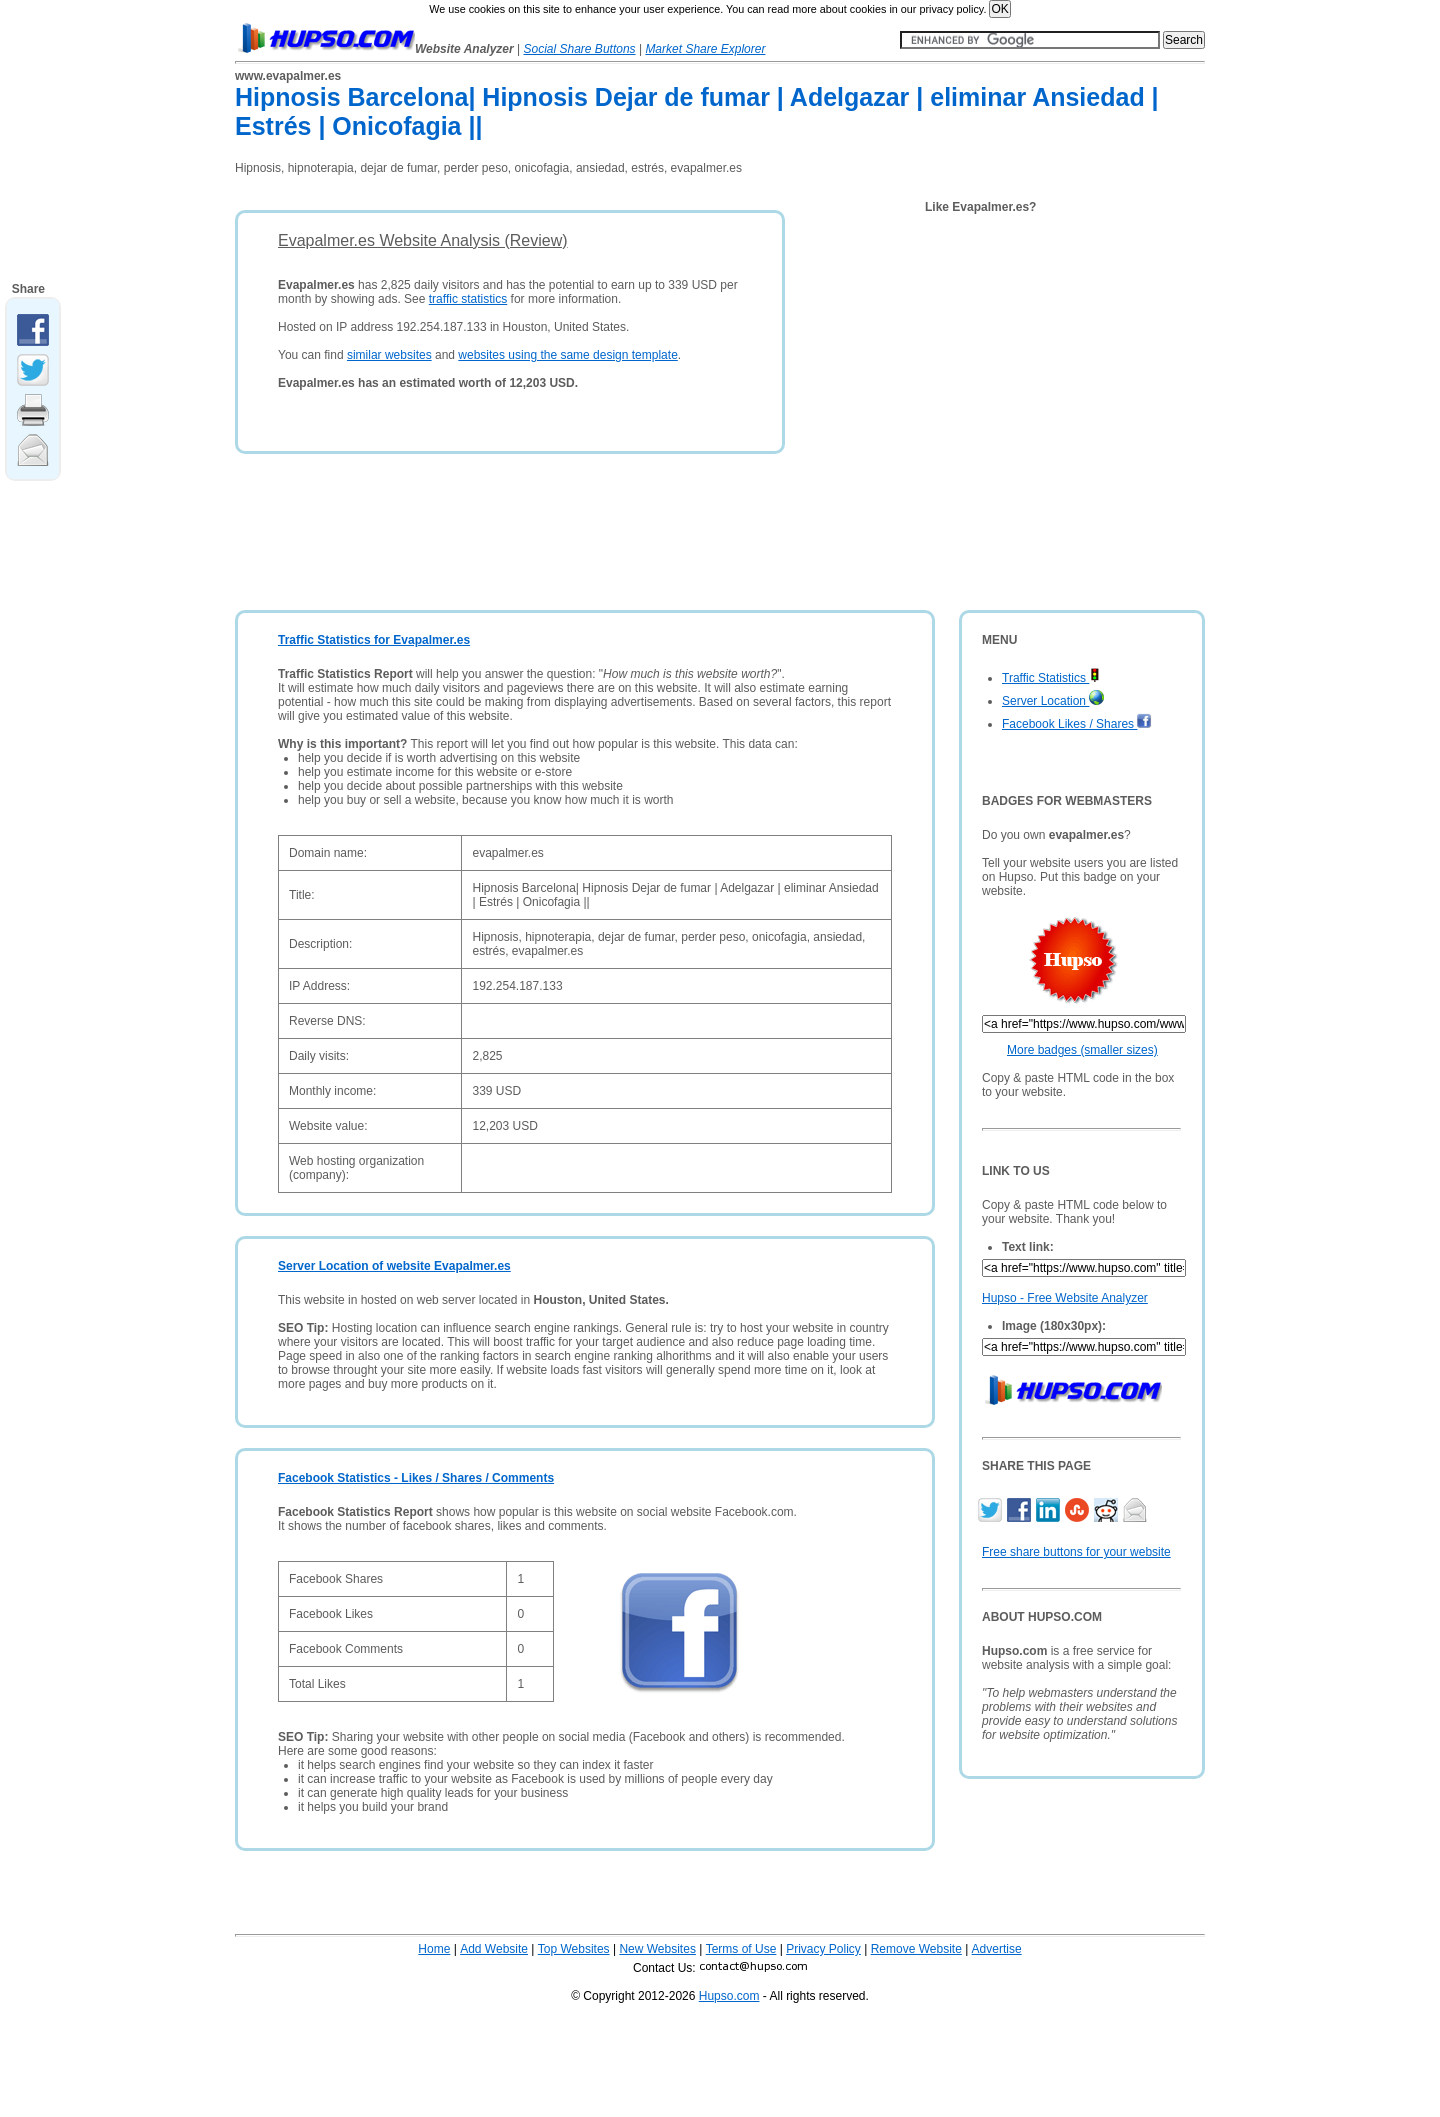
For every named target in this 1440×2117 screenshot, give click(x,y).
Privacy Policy (823, 1949)
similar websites (389, 355)
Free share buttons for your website (1076, 1552)
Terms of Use (741, 1949)
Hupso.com (729, 1996)
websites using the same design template (567, 355)
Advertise (997, 1949)
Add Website (494, 1949)
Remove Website (916, 1949)
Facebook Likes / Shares (1077, 724)
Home (434, 1949)
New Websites (657, 1949)
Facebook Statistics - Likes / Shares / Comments (416, 1478)
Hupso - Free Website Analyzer (1065, 1298)
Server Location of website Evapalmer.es (394, 1266)
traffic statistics (468, 299)
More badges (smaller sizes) (1082, 1050)
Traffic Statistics (1051, 678)
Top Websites (574, 1949)
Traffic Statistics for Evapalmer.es (374, 640)
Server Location (1053, 701)
